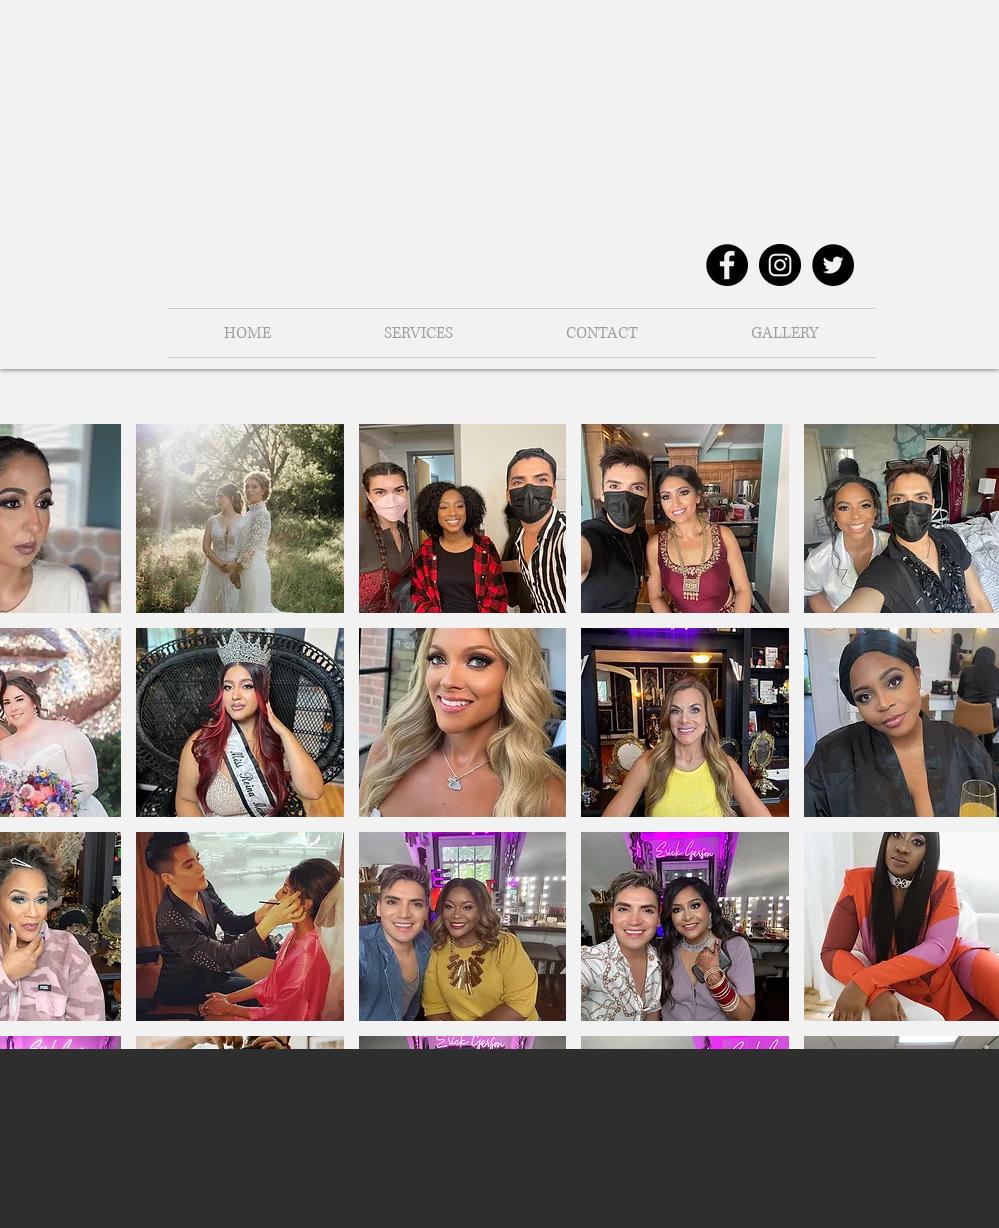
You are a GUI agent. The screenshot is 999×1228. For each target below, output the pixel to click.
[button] (785, 333)
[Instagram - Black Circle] (780, 265)
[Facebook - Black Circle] (727, 265)
